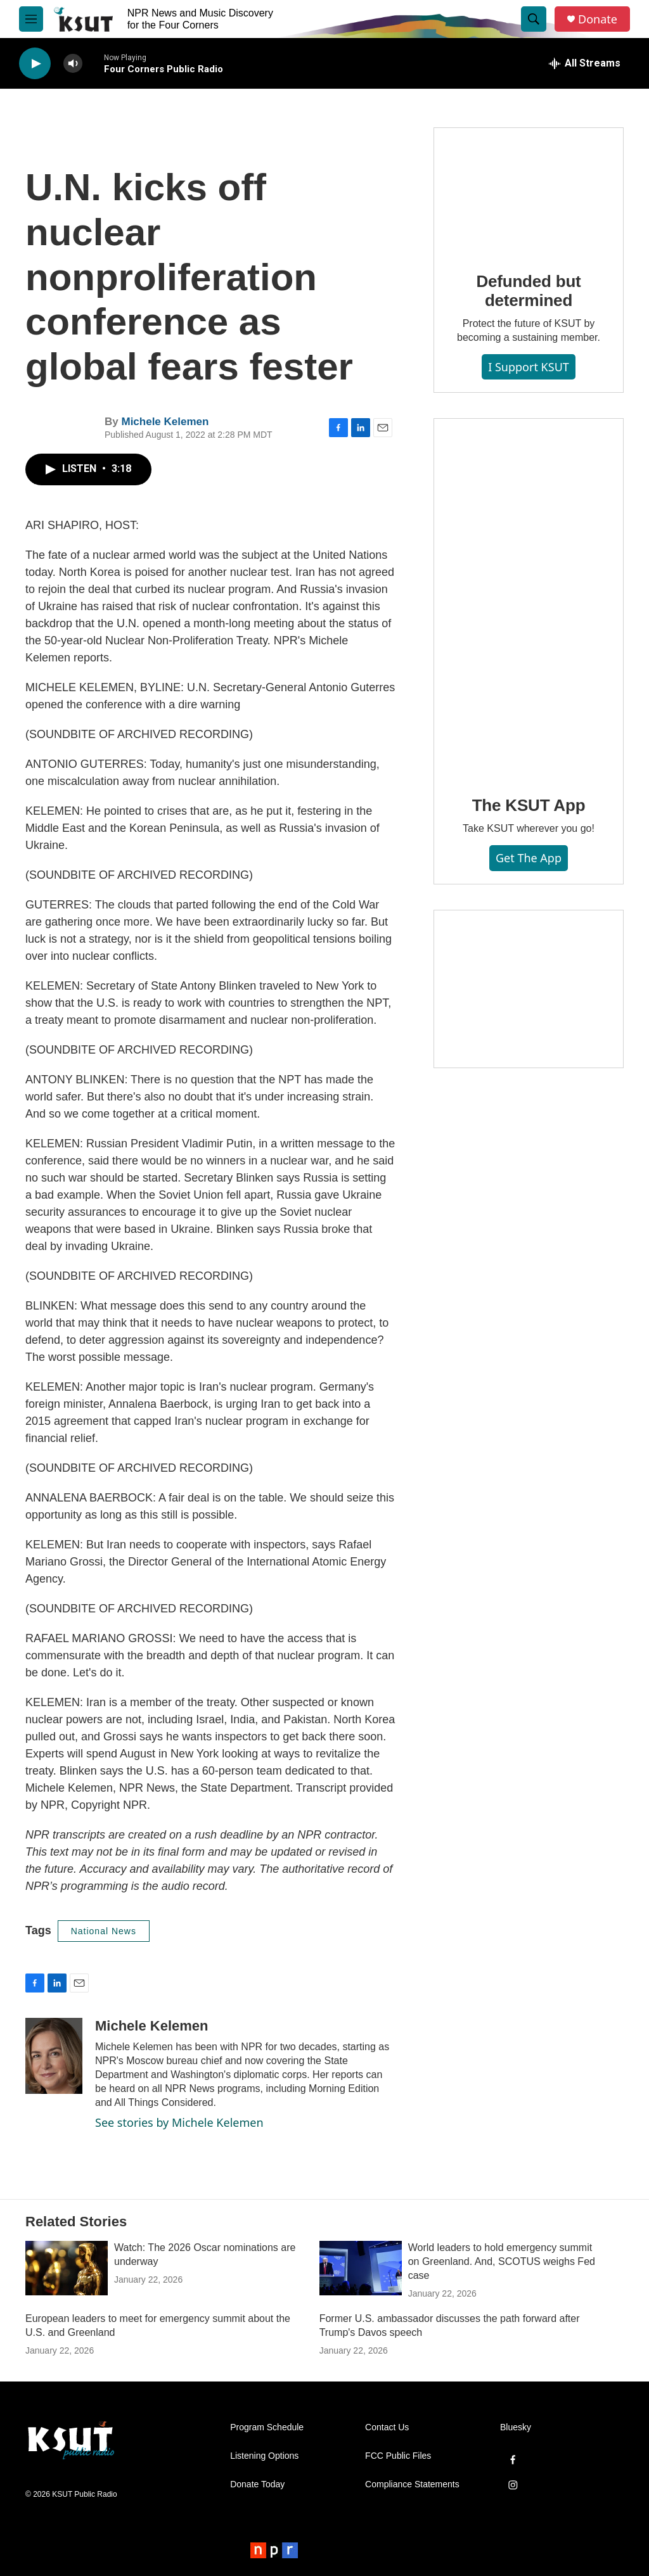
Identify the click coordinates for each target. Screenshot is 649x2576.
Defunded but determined (528, 291)
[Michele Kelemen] (53, 2056)
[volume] (73, 63)
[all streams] (584, 63)
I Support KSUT (528, 366)
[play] (35, 63)
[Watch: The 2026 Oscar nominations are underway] (66, 2268)
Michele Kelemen (165, 422)
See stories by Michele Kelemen (179, 2122)
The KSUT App (529, 805)
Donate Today (257, 2484)
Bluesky (515, 2427)
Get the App (529, 857)
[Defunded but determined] (528, 190)
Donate (597, 19)
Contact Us (387, 2427)
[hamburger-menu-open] (31, 19)
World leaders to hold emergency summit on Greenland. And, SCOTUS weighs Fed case (501, 2261)
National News (103, 1931)
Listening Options (264, 2456)
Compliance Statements (412, 2484)
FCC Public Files (398, 2456)
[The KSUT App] (528, 598)
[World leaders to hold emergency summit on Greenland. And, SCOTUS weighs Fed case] (360, 2268)
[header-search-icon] (533, 19)
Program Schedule (267, 2427)
